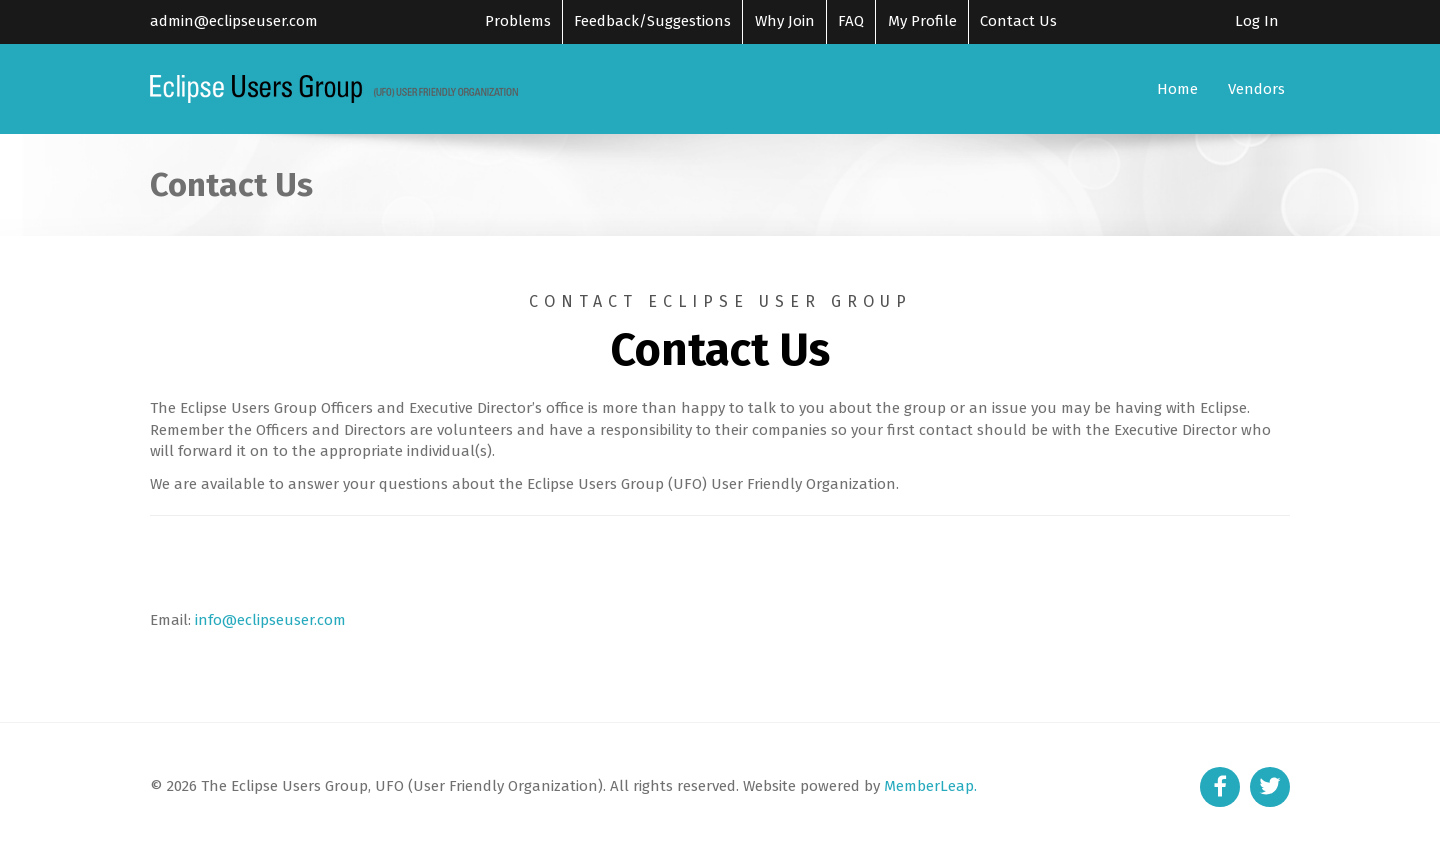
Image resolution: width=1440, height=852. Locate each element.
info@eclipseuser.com (270, 620)
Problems (518, 21)
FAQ (851, 21)
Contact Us (1018, 21)
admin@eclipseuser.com (234, 21)
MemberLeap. (930, 786)
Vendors (1256, 89)
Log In (1257, 21)
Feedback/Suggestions (652, 21)
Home (1177, 89)
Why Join (785, 21)
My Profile (922, 21)
